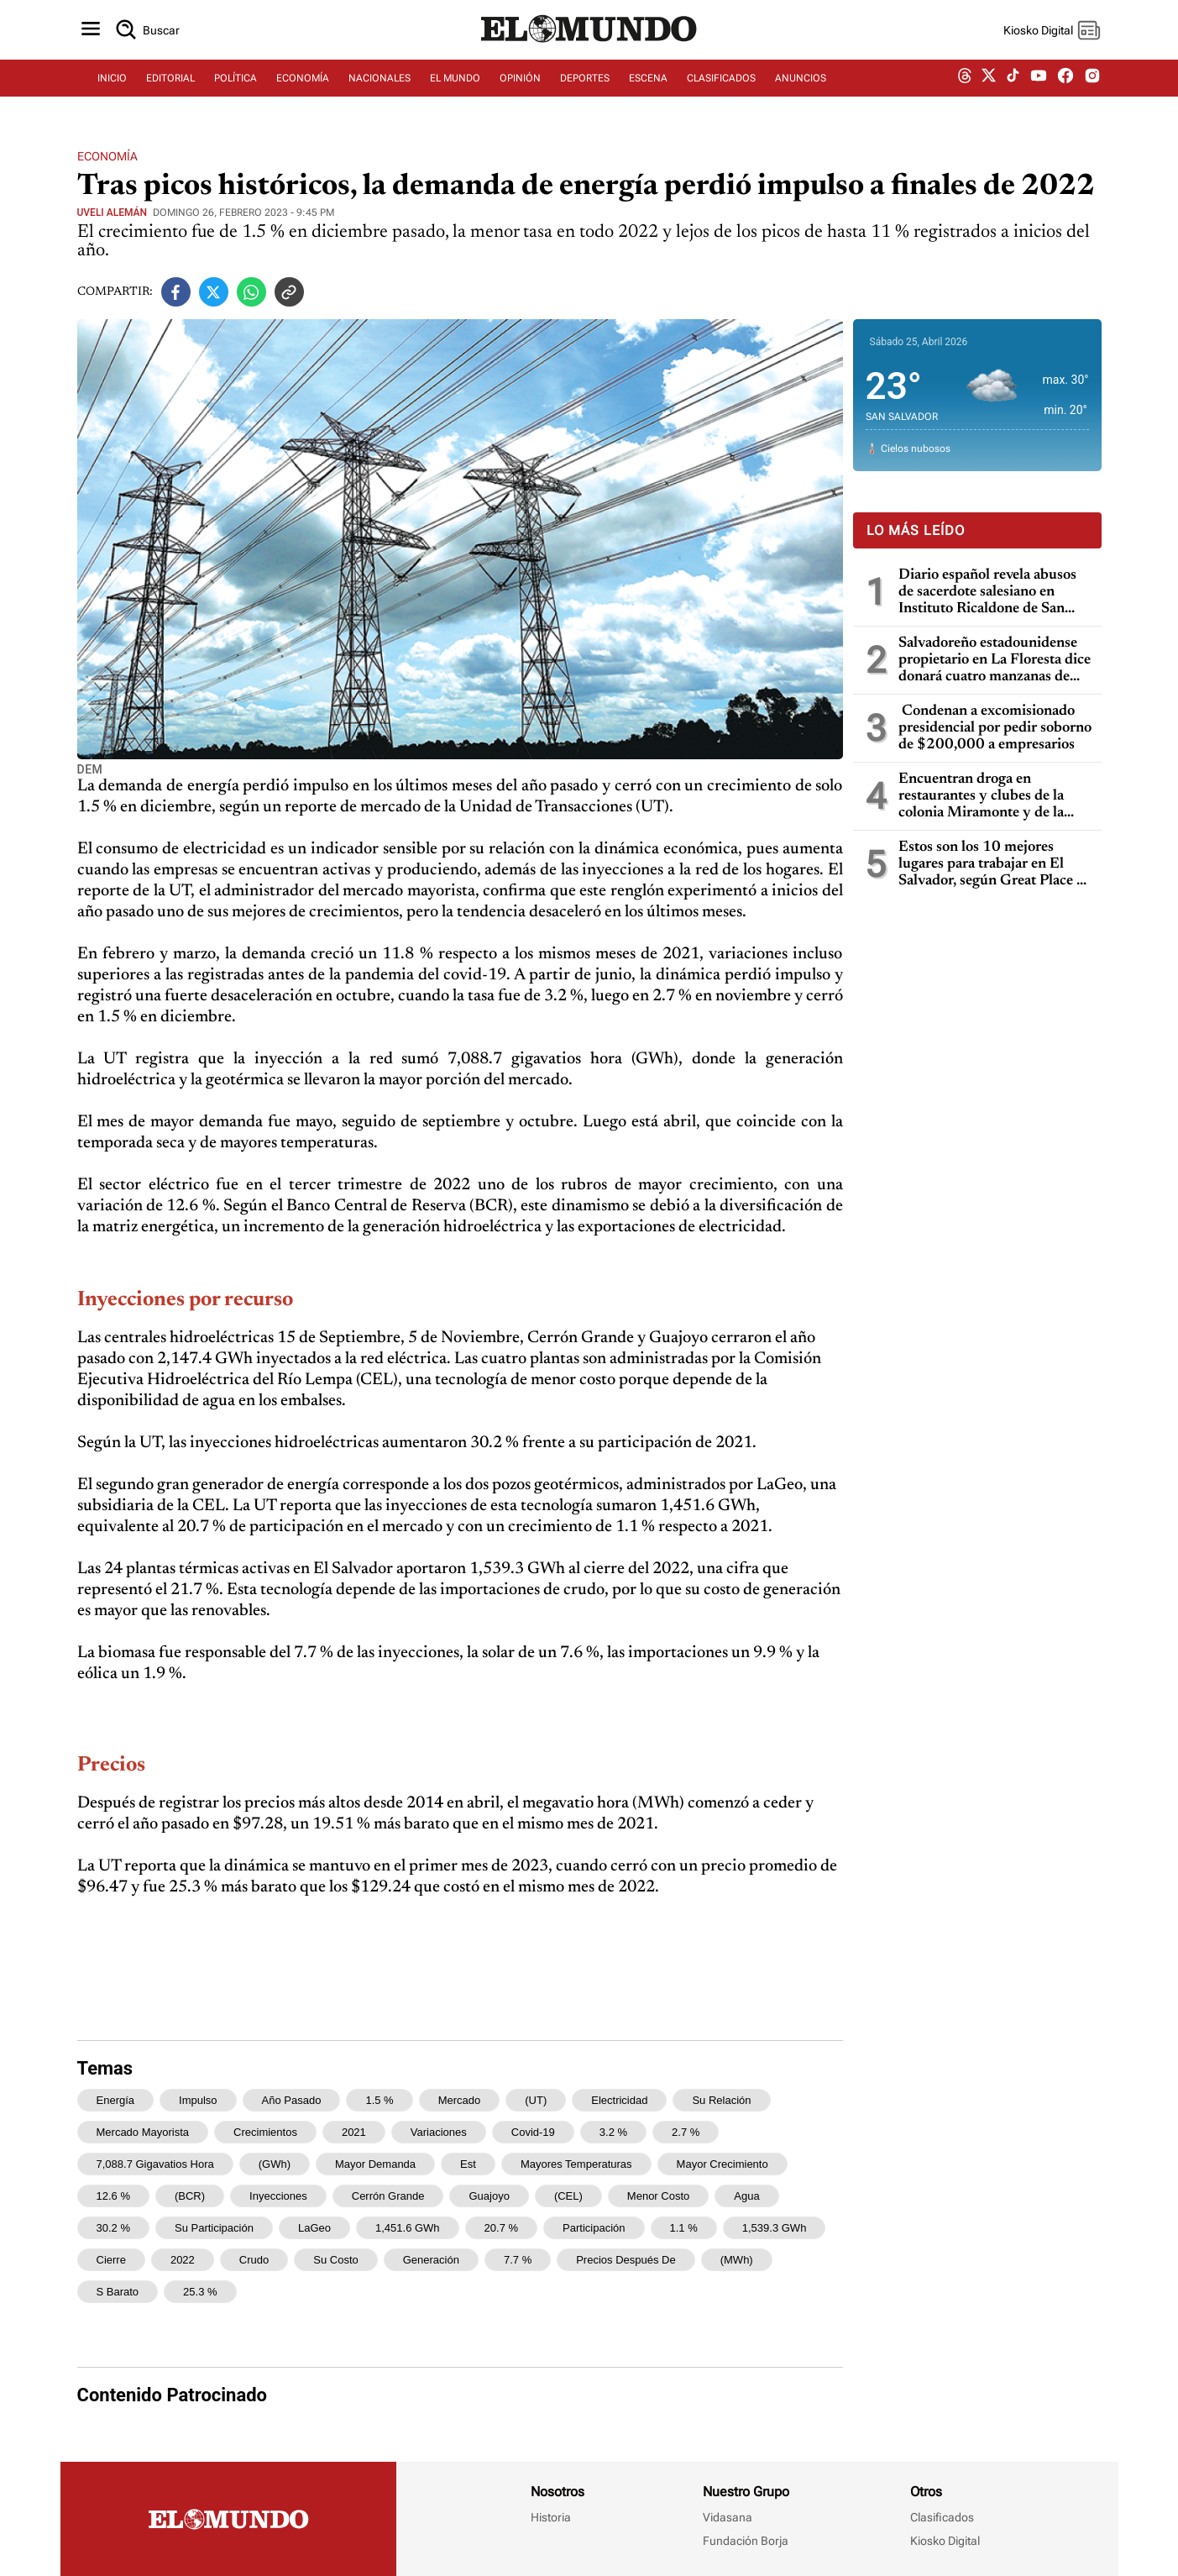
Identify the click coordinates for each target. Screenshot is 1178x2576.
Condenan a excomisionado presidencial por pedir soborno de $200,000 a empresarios (995, 728)
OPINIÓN (520, 81)
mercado (459, 2100)
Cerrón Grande (388, 2196)
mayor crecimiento (722, 2164)
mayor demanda (375, 2164)
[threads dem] (964, 81)
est (468, 2164)
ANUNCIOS (800, 81)
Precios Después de (626, 2259)
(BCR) (190, 2196)
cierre (111, 2259)
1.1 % (684, 2228)
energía (116, 2100)
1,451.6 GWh (407, 2228)
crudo (254, 2259)
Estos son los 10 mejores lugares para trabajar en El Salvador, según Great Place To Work (995, 864)
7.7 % (517, 2259)
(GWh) (275, 2164)
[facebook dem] (1065, 82)
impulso (198, 2100)
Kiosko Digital (945, 2540)
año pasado (292, 2100)
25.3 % (200, 2291)
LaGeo (314, 2228)
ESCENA (648, 81)
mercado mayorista (143, 2132)
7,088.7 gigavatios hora (155, 2164)
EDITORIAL (170, 81)
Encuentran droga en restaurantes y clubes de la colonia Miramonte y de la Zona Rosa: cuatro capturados (991, 796)
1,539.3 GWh (774, 2228)
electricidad (619, 2100)
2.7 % (685, 2132)
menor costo (658, 2196)
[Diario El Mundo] (589, 46)
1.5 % (379, 2100)
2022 (182, 2259)
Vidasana (727, 2517)
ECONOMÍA (302, 81)
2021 (354, 2132)
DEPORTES (585, 81)
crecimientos (265, 2132)
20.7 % (501, 2228)
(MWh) (736, 2259)
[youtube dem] (1038, 82)
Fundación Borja (745, 2540)
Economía (107, 156)
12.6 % (113, 2196)
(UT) (536, 2100)
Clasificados (942, 2517)
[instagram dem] (1098, 82)
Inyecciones (278, 2196)
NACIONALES (379, 81)
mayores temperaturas (576, 2164)
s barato (118, 2291)
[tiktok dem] (1013, 81)
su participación (214, 2228)
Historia (551, 2517)
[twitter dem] (988, 81)
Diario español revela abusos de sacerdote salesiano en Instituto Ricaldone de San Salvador (987, 592)
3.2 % (613, 2132)
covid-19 (533, 2132)
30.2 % (113, 2228)
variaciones (439, 2132)
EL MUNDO (455, 81)
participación (594, 2228)
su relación (721, 2100)
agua (746, 2196)
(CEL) (568, 2196)
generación (431, 2259)
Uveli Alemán (112, 212)
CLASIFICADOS (721, 81)
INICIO (112, 81)
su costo (335, 2259)
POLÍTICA (235, 81)
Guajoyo (489, 2196)
